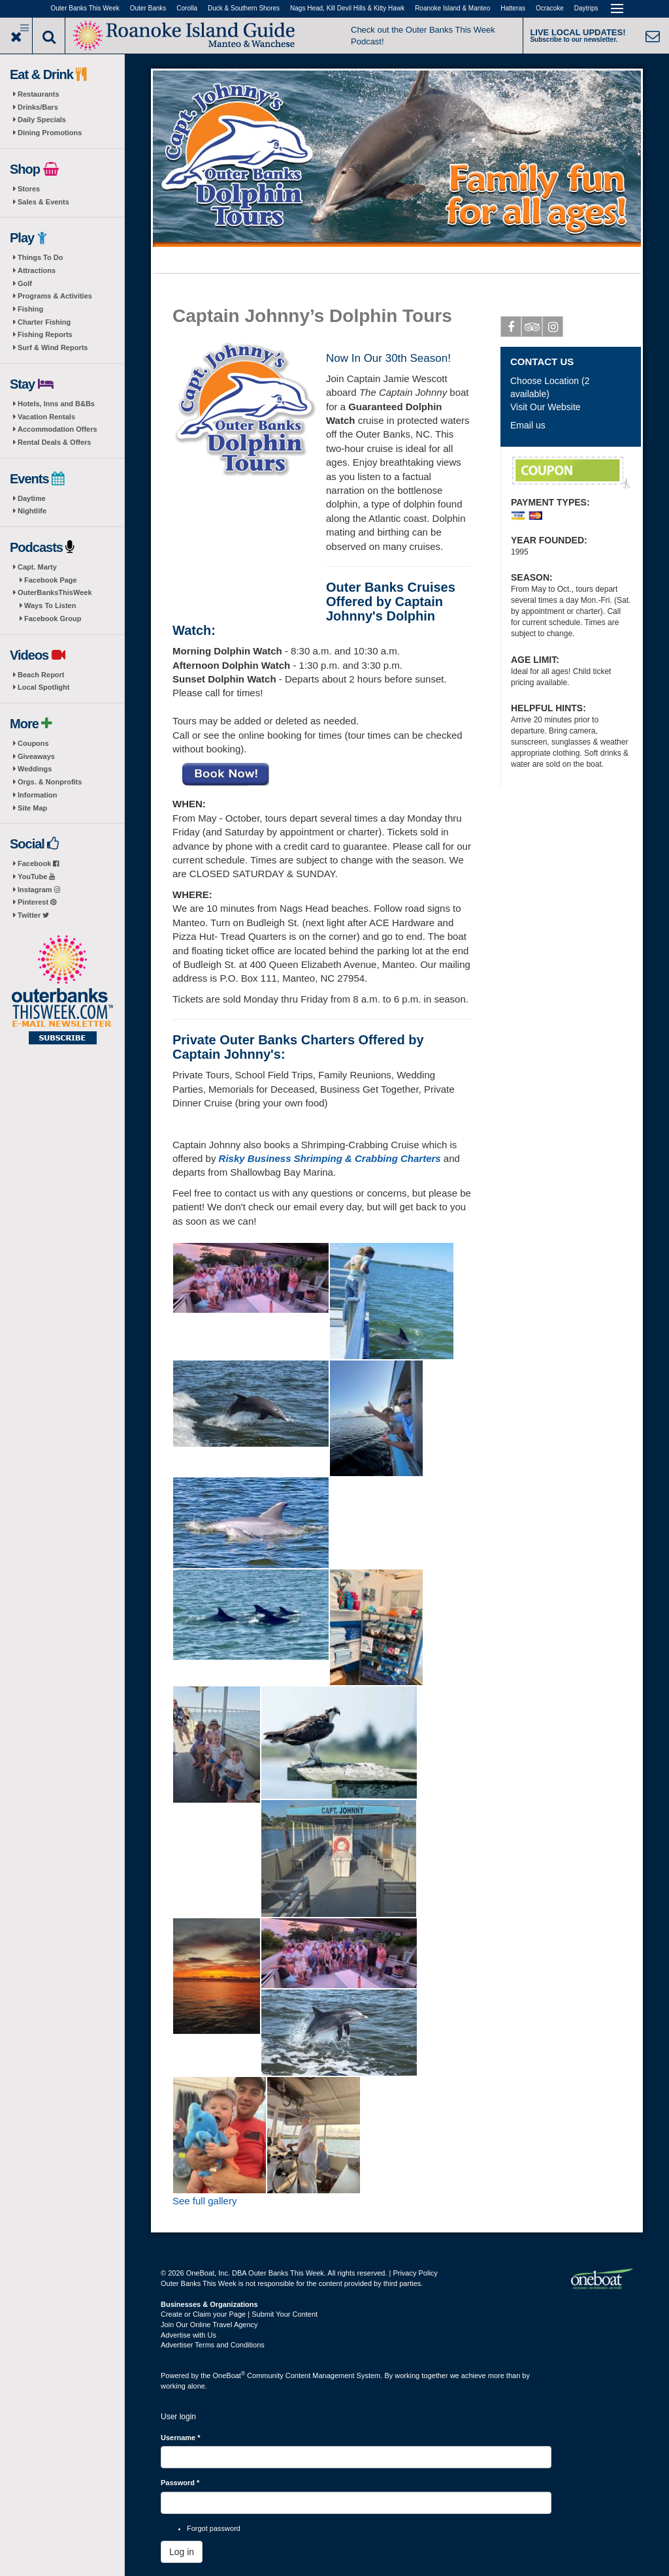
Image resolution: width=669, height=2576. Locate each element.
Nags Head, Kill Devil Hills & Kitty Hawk (347, 8)
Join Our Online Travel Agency (209, 2324)
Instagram (39, 890)
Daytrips (586, 8)
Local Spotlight (43, 687)
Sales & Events (43, 202)
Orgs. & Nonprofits (50, 782)
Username (181, 2437)
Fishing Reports (45, 334)
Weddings (35, 769)
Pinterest (37, 902)
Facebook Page (50, 580)
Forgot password (213, 2528)
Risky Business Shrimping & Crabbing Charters (330, 1158)
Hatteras (512, 8)
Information (37, 795)
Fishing (30, 309)
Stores (29, 189)
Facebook (38, 863)
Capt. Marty (37, 567)
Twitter (33, 915)
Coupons (33, 743)
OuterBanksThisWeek (55, 592)
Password (180, 2483)
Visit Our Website (545, 407)
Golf (25, 283)
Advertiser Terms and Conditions (213, 2345)
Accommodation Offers (57, 429)
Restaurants (38, 94)
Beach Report (41, 675)
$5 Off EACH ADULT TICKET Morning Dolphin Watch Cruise (571, 473)
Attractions (37, 270)
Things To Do (40, 257)
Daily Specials (42, 119)
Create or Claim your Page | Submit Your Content (239, 2314)
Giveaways (36, 756)
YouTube (36, 876)
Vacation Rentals (46, 417)
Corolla (186, 8)
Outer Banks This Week (85, 8)
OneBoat (229, 2375)
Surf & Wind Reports (53, 347)
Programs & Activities (55, 296)
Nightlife (32, 511)
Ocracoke (550, 8)
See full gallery (204, 2200)
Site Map (32, 808)
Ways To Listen (50, 605)
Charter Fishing (44, 322)
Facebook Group (52, 618)
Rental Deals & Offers (54, 442)
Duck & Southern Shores (244, 8)
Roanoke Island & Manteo (452, 8)
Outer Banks (148, 8)
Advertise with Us (188, 2335)
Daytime (32, 498)
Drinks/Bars (38, 107)
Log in (181, 2552)
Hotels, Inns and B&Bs (56, 404)
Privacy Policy (415, 2273)
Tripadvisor (532, 329)
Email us (528, 425)
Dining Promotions (50, 133)
